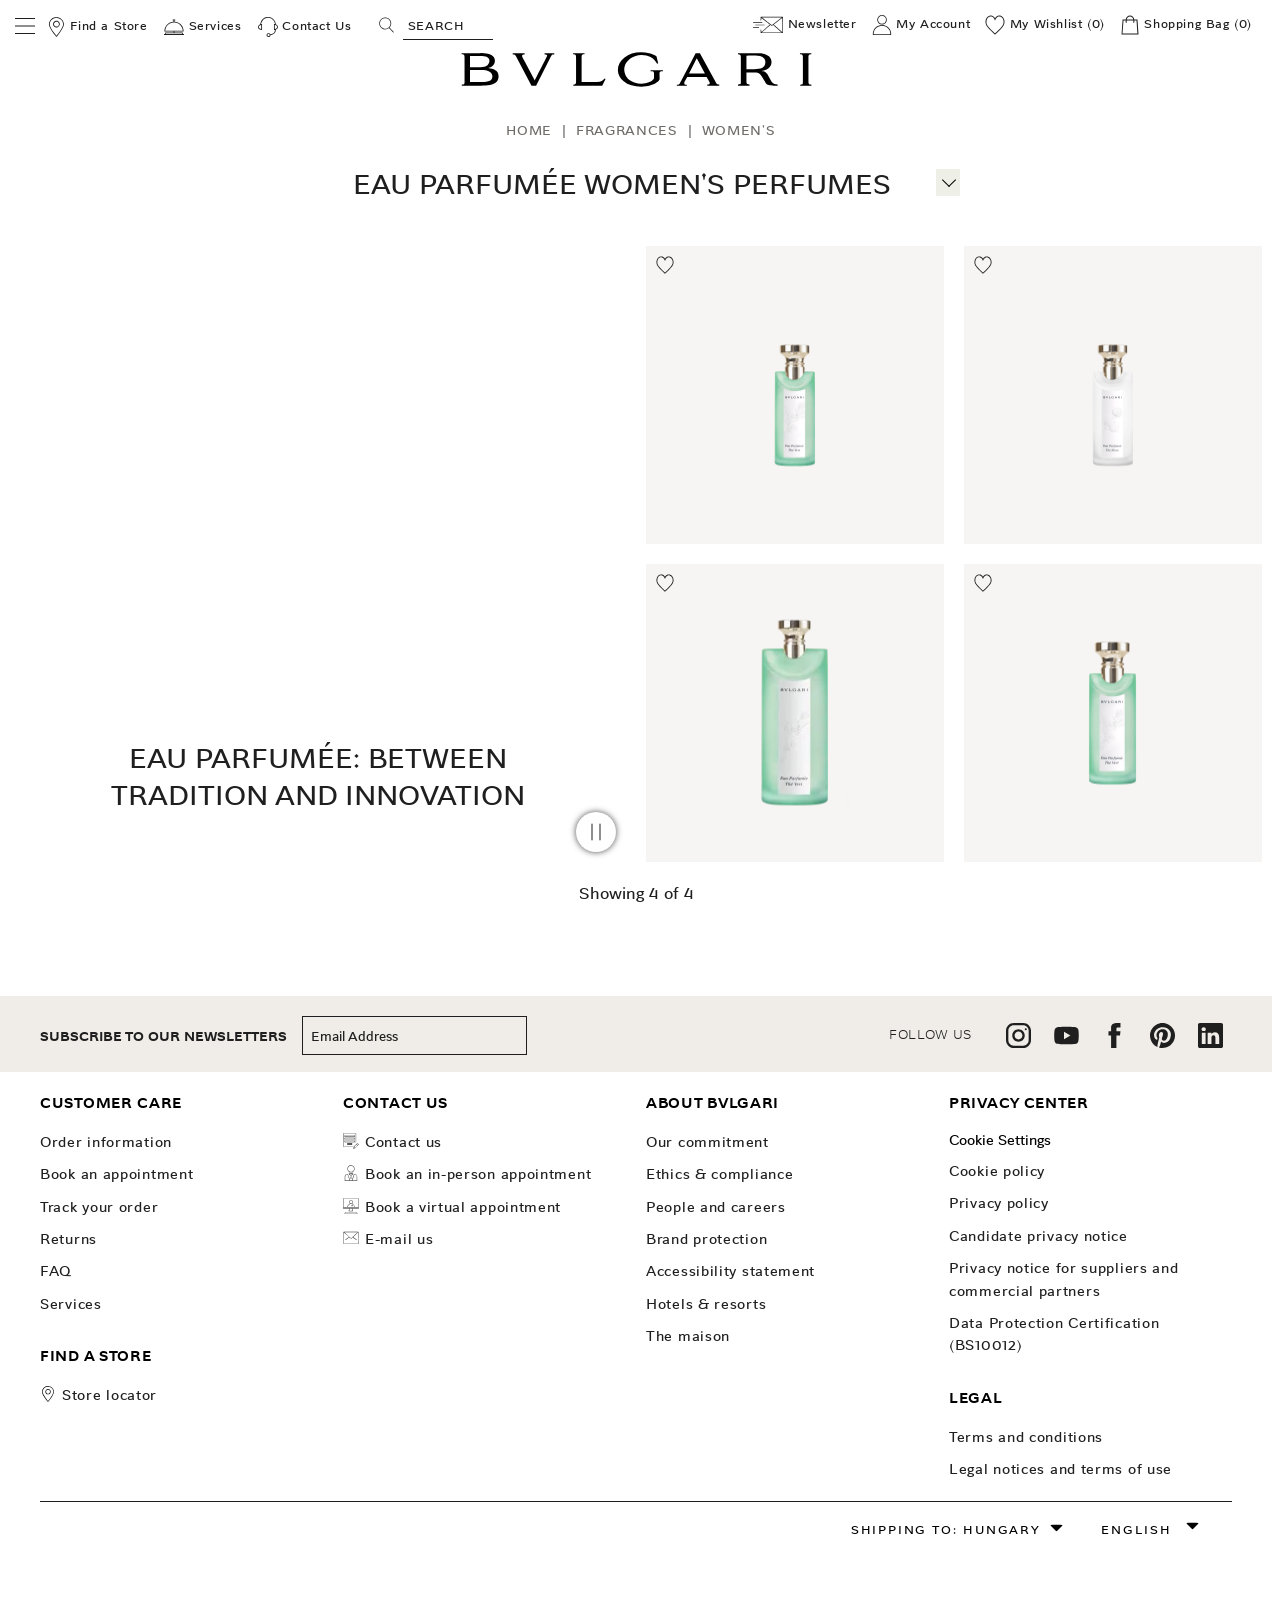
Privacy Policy (999, 1203)
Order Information (106, 1142)
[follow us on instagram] (1018, 1042)
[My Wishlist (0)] (1045, 25)
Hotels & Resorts (706, 1304)
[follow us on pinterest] (1162, 1042)
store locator (109, 1395)
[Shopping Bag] (1186, 25)
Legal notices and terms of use (1060, 1469)
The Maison (688, 1336)
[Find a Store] (97, 27)
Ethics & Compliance (719, 1174)
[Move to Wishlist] (666, 266)
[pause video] (596, 832)
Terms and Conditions (1026, 1437)
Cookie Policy (997, 1171)
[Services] (202, 27)
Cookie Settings (1000, 1140)
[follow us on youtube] (1066, 1042)
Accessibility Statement (730, 1271)
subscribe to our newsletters (163, 1036)
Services (71, 1304)
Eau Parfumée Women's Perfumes (622, 184)
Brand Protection (706, 1239)
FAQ (56, 1271)
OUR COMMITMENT (707, 1142)
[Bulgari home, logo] (636, 83)
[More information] (948, 180)
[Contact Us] (305, 27)
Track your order (99, 1207)
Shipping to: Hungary (946, 1529)
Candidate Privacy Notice (1038, 1236)
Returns (68, 1239)
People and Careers (716, 1207)
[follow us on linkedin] (1210, 1042)
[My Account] (921, 25)
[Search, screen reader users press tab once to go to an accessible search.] (448, 25)
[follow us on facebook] (1114, 1042)
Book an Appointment (116, 1174)
